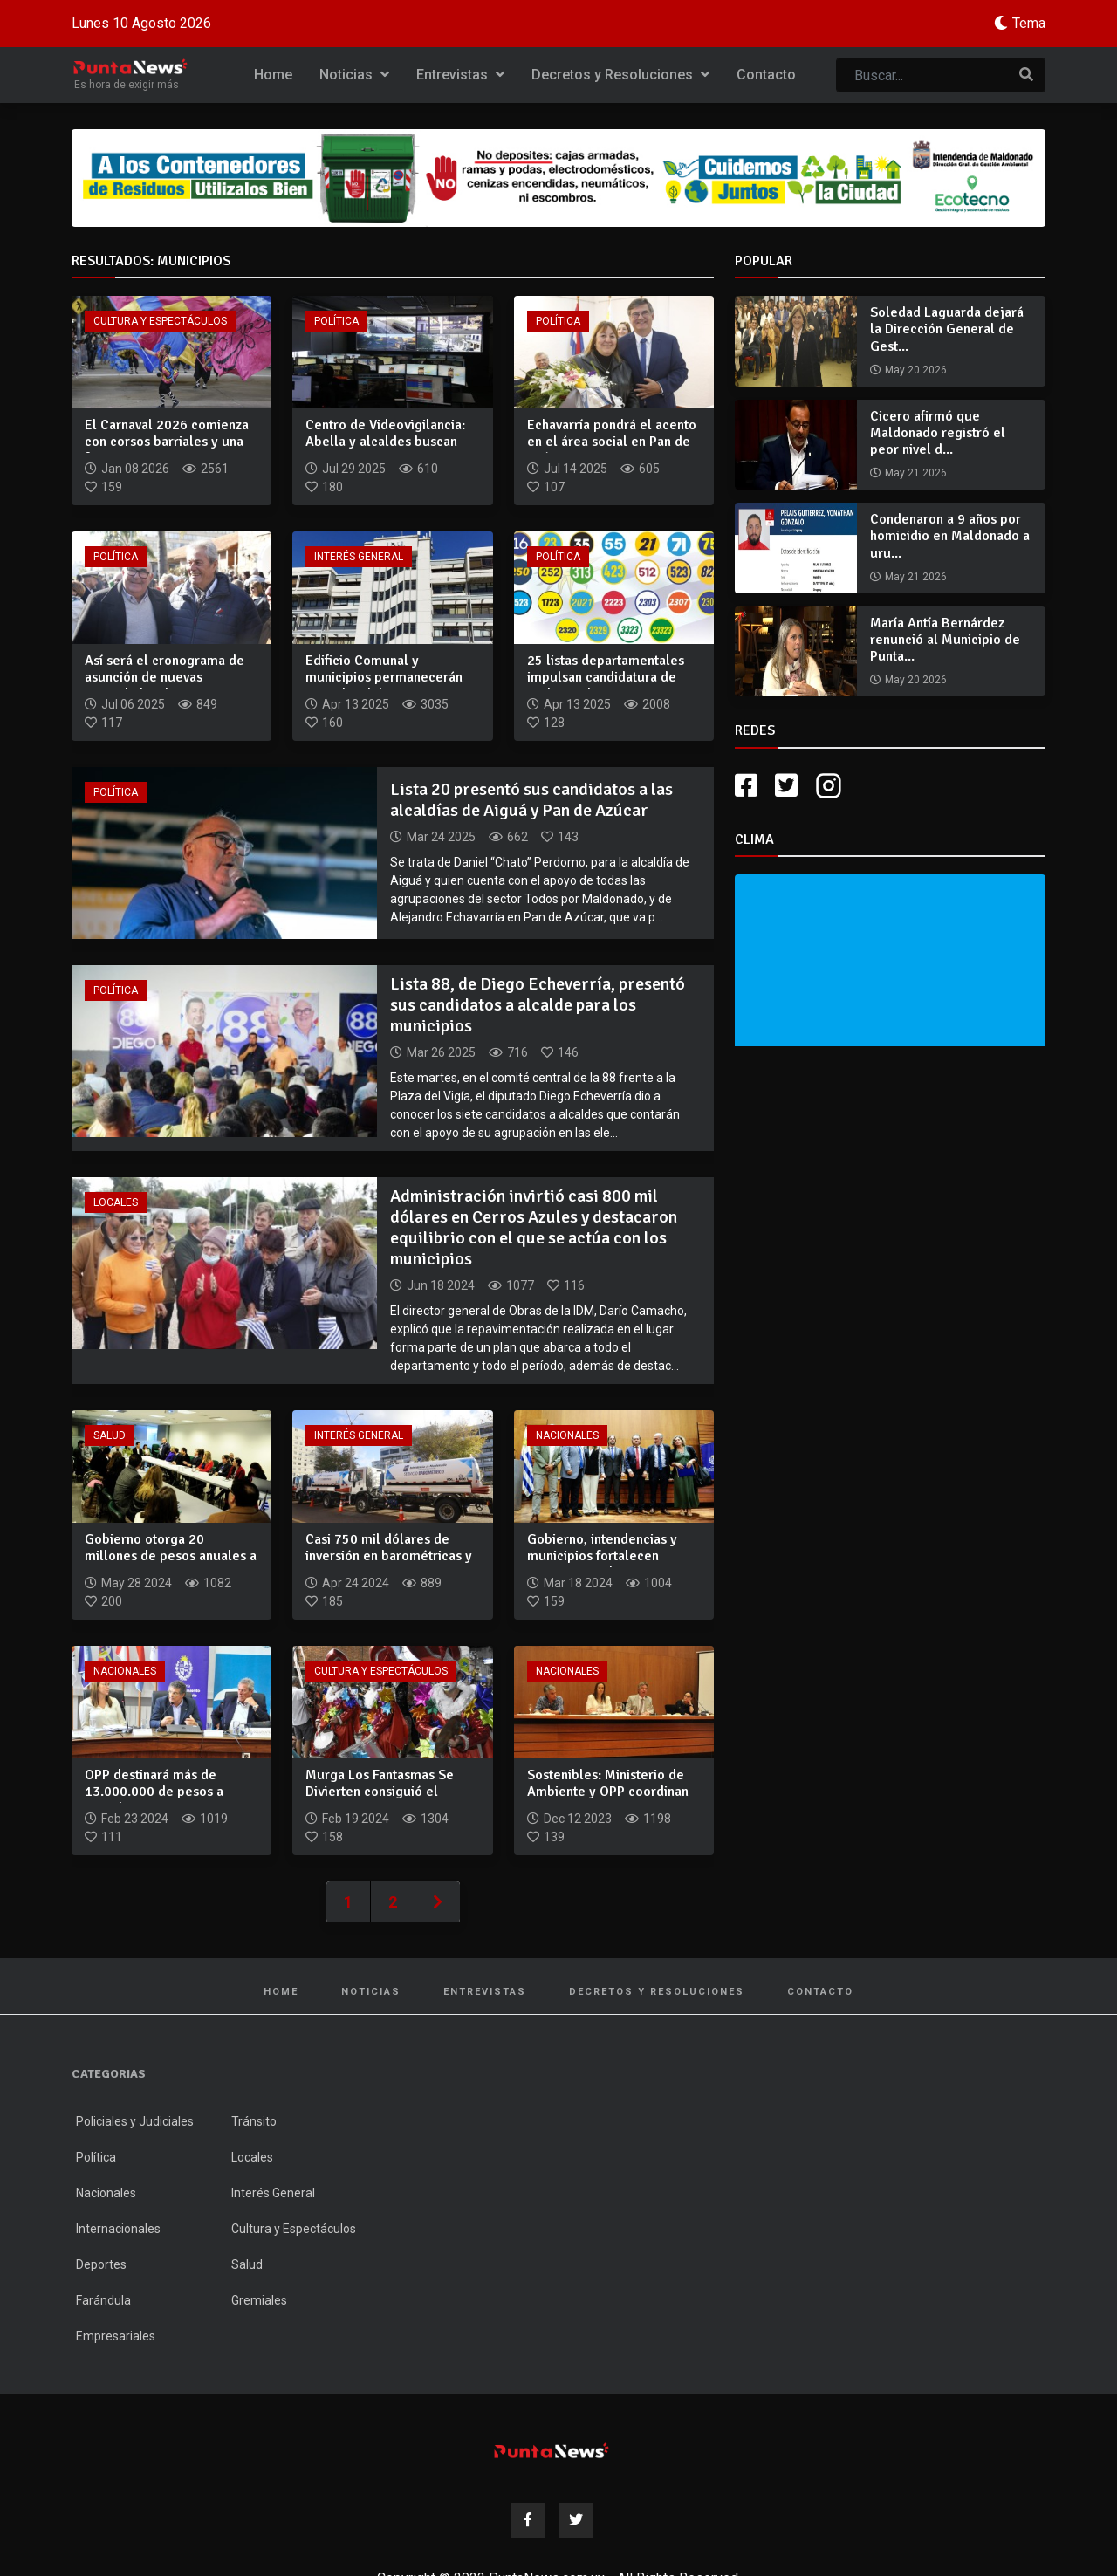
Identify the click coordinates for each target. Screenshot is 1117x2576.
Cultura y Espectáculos (160, 321)
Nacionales (567, 1435)
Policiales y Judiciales (135, 2121)
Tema (1028, 23)
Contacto (766, 74)
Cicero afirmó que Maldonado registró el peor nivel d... (937, 433)
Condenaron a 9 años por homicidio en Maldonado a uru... (950, 535)
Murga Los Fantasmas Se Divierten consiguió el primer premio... (379, 1791)
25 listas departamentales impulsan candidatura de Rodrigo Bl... (605, 677)
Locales (115, 1202)
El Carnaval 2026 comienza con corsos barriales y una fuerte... (167, 441)
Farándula (103, 2300)
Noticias (354, 74)
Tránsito (254, 2121)
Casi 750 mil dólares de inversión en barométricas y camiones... (388, 1556)
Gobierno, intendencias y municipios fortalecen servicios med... (602, 1556)
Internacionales (118, 2229)
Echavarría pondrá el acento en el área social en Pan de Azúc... (611, 441)
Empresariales (115, 2336)
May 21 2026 (916, 473)
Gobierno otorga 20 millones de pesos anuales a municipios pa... (171, 1556)
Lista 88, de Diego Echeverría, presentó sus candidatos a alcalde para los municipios (537, 1005)
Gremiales (259, 2300)
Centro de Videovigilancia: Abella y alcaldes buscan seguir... (385, 441)
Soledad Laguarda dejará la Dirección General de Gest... (947, 329)
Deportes (101, 2264)
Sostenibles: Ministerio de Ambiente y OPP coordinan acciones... (608, 1791)
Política (336, 321)
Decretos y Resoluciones (620, 74)
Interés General (358, 557)
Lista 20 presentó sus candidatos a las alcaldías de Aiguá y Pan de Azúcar (531, 799)
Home (273, 74)
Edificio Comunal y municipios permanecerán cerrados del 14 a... (384, 677)
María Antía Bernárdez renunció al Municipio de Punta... (945, 639)
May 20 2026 (916, 370)
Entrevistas (460, 74)
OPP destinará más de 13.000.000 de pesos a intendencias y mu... (154, 1791)
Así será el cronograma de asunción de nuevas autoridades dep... (164, 677)
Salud (109, 1435)
